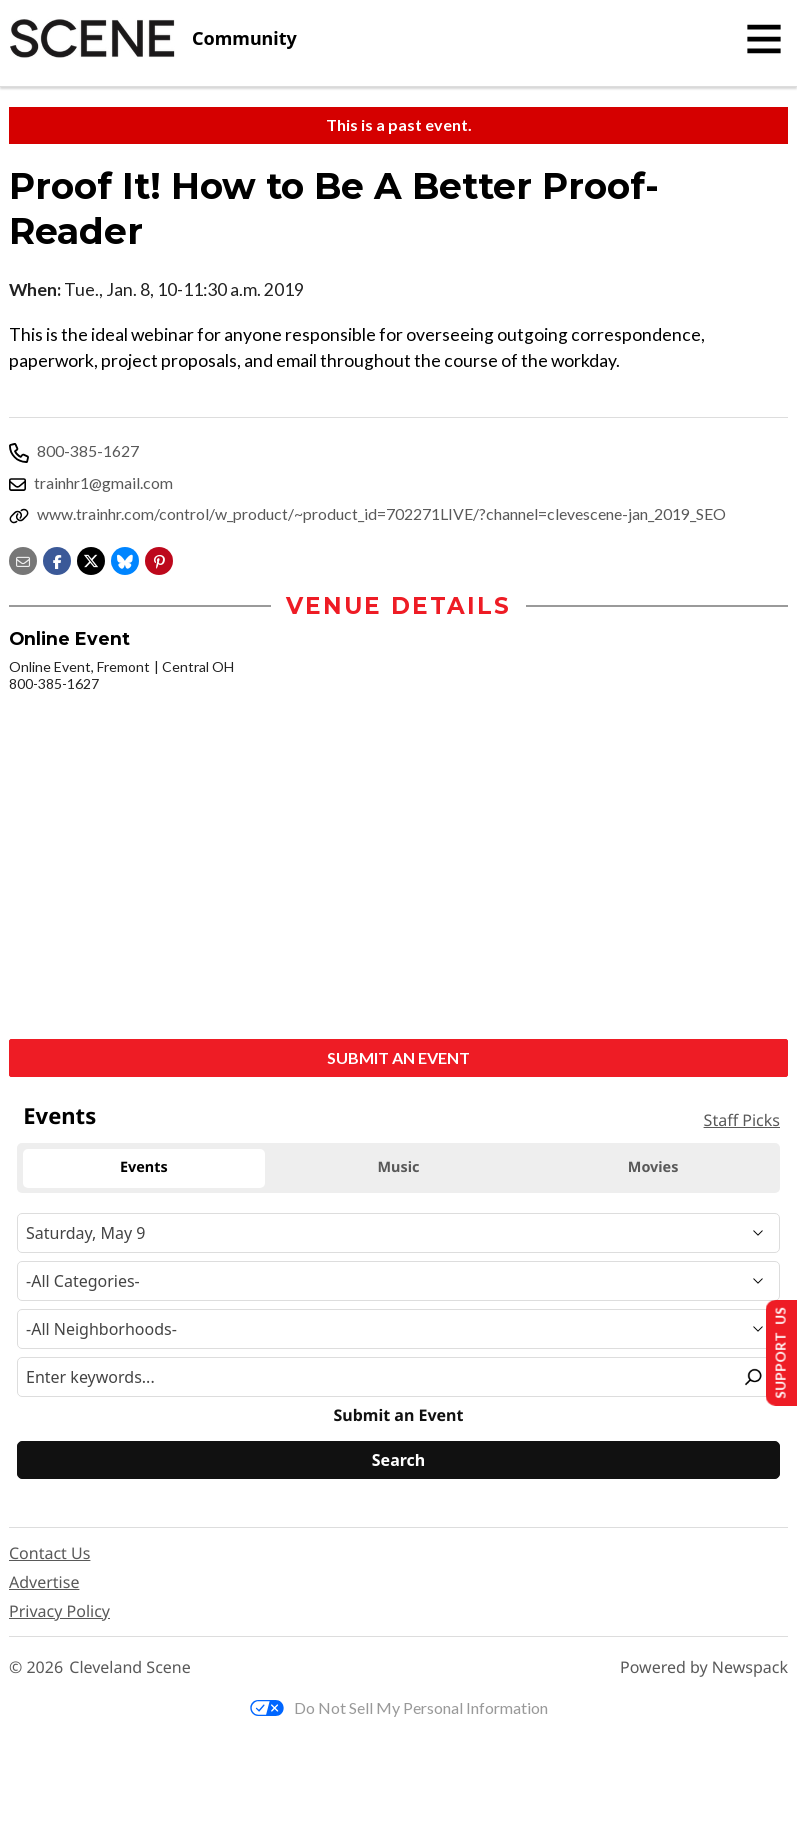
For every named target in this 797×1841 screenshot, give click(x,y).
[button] (159, 559)
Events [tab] (144, 1169)
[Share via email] (23, 559)
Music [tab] (399, 1169)
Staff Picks (742, 1122)
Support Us (773, 1350)
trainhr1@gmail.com (103, 482)
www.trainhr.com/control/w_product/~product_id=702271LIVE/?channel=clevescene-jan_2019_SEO (381, 513)
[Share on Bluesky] (125, 559)
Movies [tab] (653, 1169)
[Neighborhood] (398, 1331)
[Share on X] (91, 559)
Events (59, 1118)
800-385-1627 (88, 450)
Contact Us (49, 1555)
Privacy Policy (59, 1613)
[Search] (398, 1462)
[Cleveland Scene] (153, 39)
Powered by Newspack (704, 1669)
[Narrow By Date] (398, 1235)
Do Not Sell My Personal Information (399, 1709)
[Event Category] (398, 1283)
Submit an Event (398, 1059)
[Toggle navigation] (764, 39)
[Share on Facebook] (57, 559)
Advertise (44, 1584)
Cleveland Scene (130, 1669)
